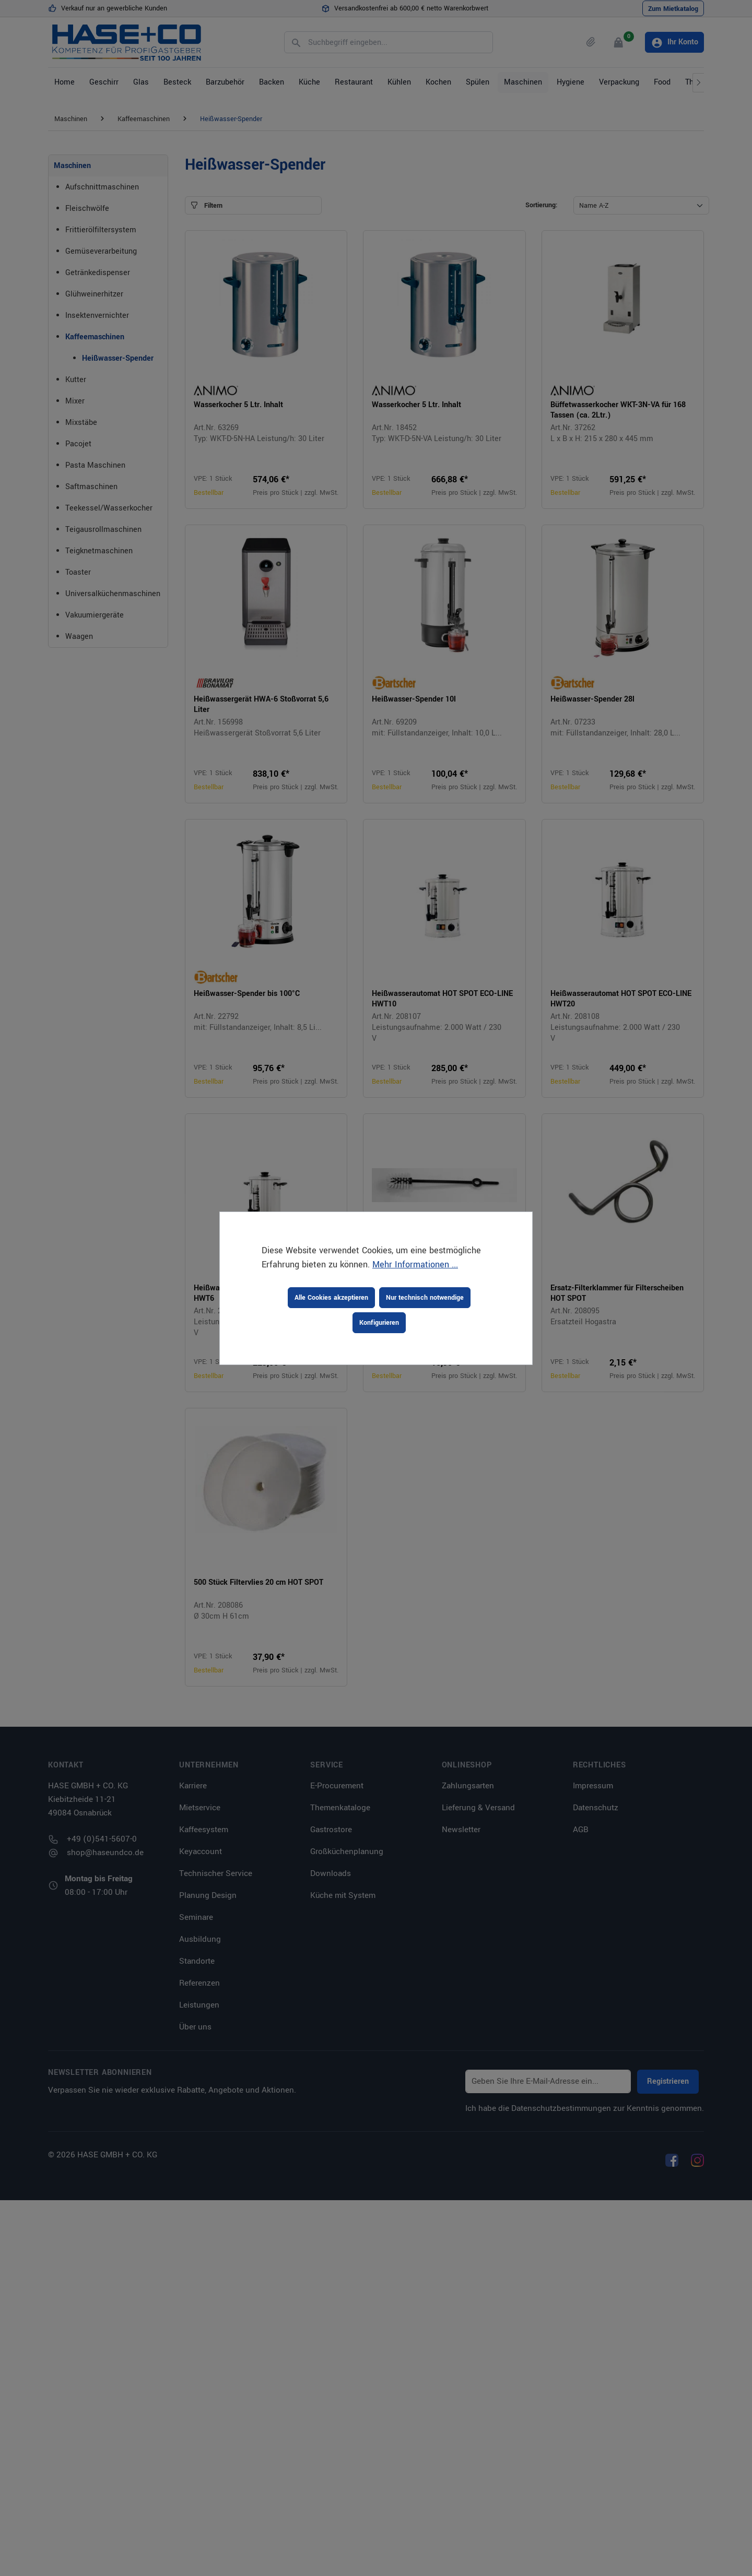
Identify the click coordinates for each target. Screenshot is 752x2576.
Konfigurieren (379, 1322)
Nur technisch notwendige (425, 1297)
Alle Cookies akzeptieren (331, 1297)
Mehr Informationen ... (415, 1265)
